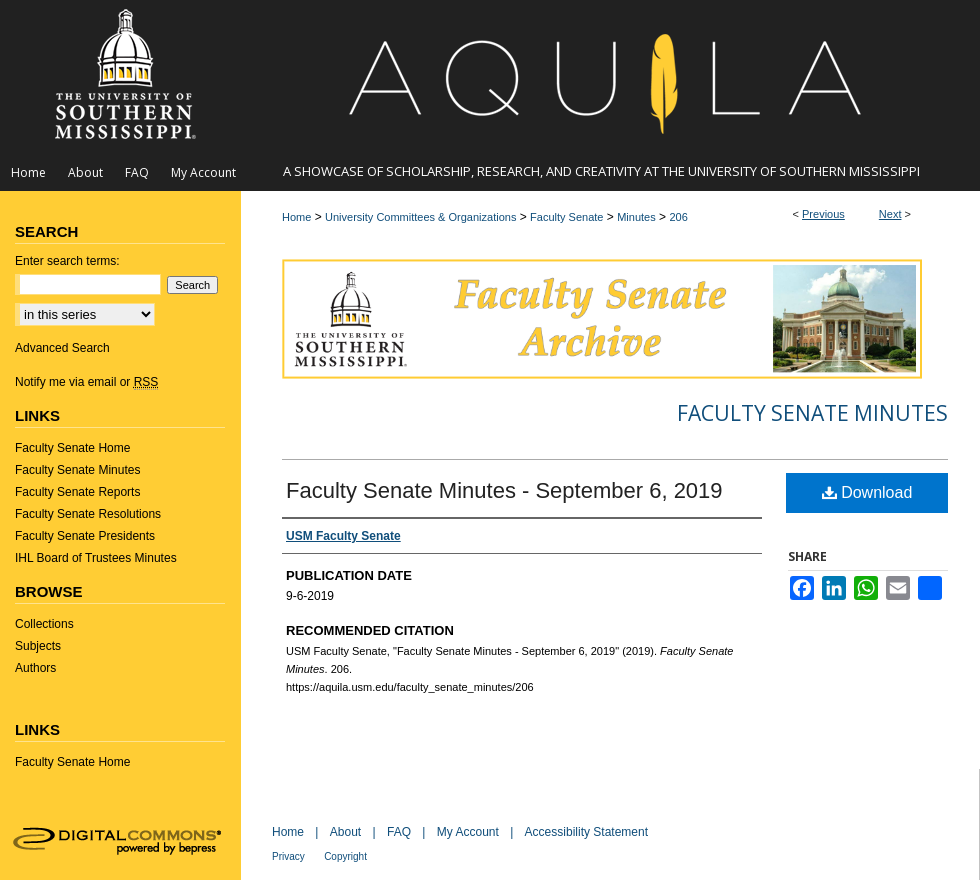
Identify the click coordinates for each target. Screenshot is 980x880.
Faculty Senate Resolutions (88, 514)
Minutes (636, 217)
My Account (468, 832)
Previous (823, 214)
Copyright (345, 856)
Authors (35, 668)
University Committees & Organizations (420, 217)
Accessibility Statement (586, 832)
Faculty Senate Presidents (85, 536)
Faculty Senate (566, 217)
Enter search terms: (67, 261)
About (345, 832)
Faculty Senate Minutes (812, 413)
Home (296, 217)
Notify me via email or (86, 382)
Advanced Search (62, 348)
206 (678, 217)
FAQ (399, 832)
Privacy (288, 856)
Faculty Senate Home (72, 448)
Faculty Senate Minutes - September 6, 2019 (504, 490)
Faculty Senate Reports (77, 492)
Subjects (38, 646)
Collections (44, 624)
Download (867, 492)
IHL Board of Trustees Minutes (96, 558)
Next (890, 214)
